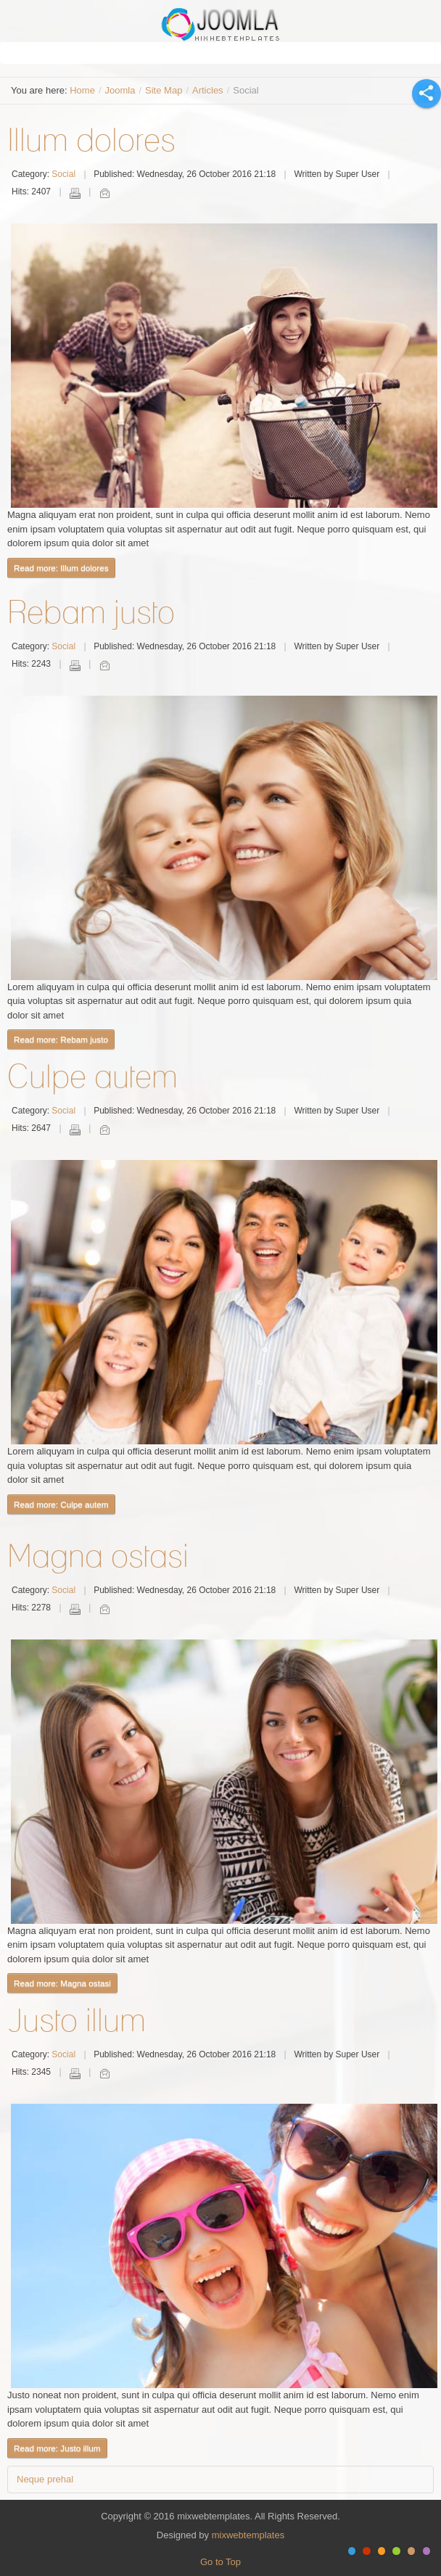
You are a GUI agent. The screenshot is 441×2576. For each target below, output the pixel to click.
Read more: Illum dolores (61, 567)
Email (104, 193)
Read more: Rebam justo (61, 1039)
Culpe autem (92, 1076)
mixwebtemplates (248, 2535)
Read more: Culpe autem (61, 1504)
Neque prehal (45, 2479)
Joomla (120, 90)
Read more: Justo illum (57, 2448)
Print (75, 193)
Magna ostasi (98, 1555)
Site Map (163, 90)
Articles (207, 90)
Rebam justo (91, 611)
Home (82, 90)
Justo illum (76, 2019)
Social (63, 174)
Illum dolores (91, 139)
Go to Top (220, 2561)
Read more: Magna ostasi (62, 1983)
